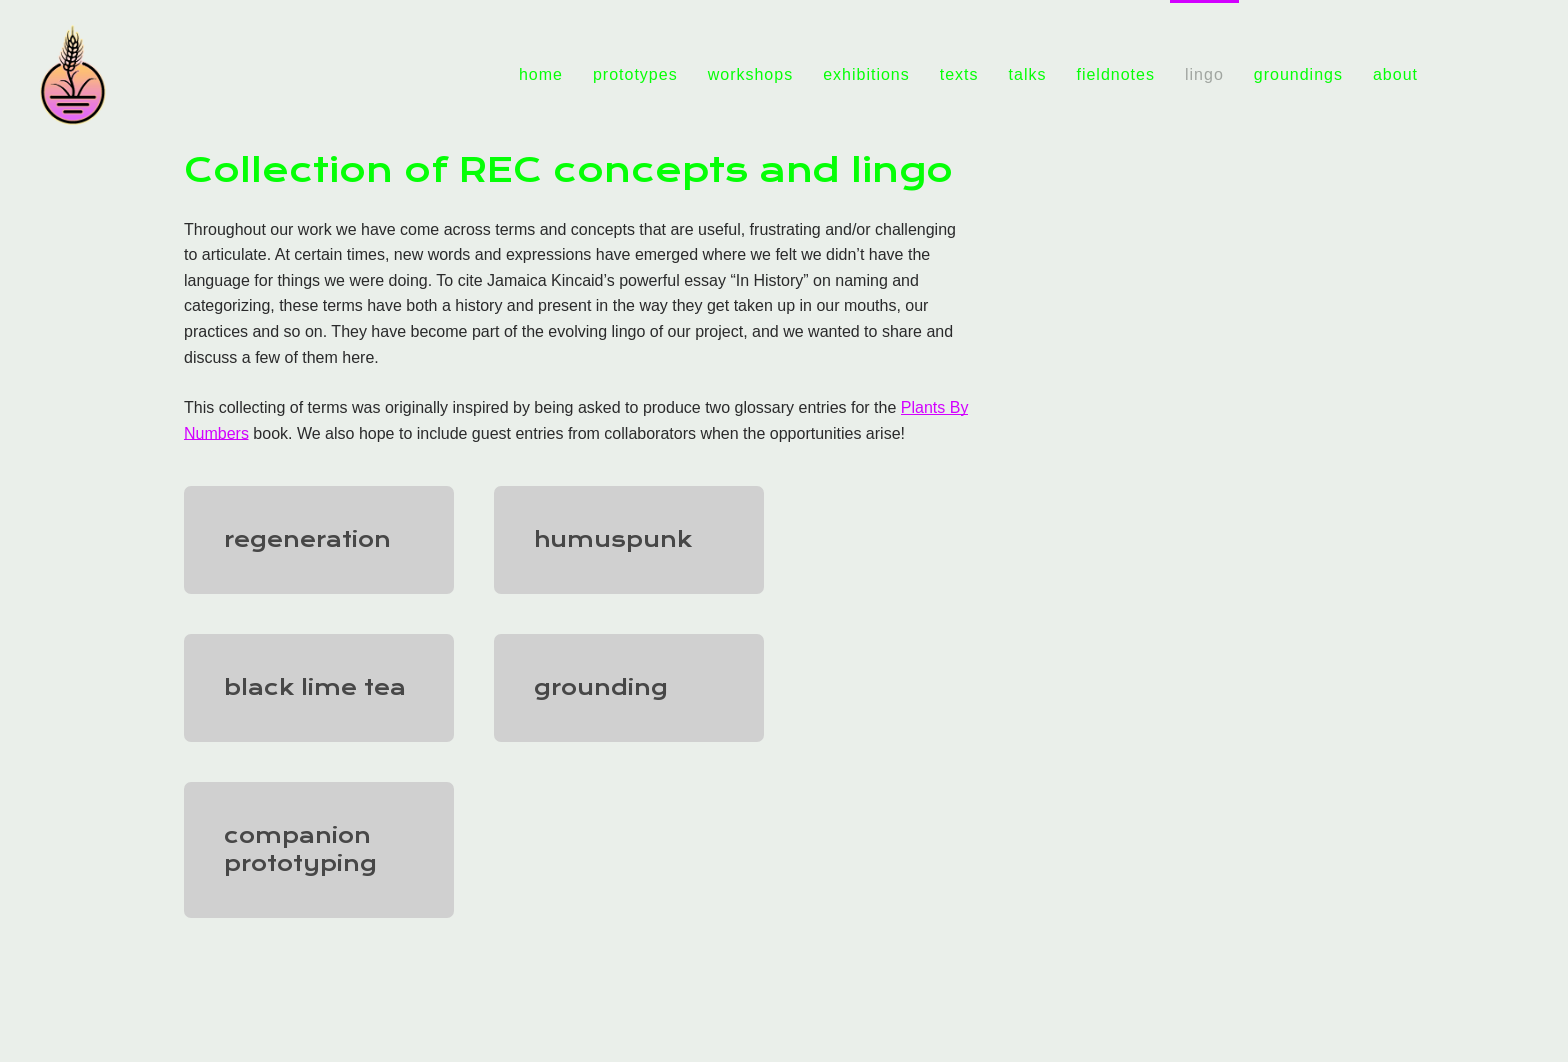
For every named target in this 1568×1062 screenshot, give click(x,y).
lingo (1204, 74)
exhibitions (866, 74)
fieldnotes (1115, 74)
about (1395, 74)
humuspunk (613, 539)
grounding (601, 687)
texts (959, 74)
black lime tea (315, 687)
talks (1028, 74)
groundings (1298, 74)
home (541, 74)
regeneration (307, 539)
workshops (750, 74)
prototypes (635, 74)
